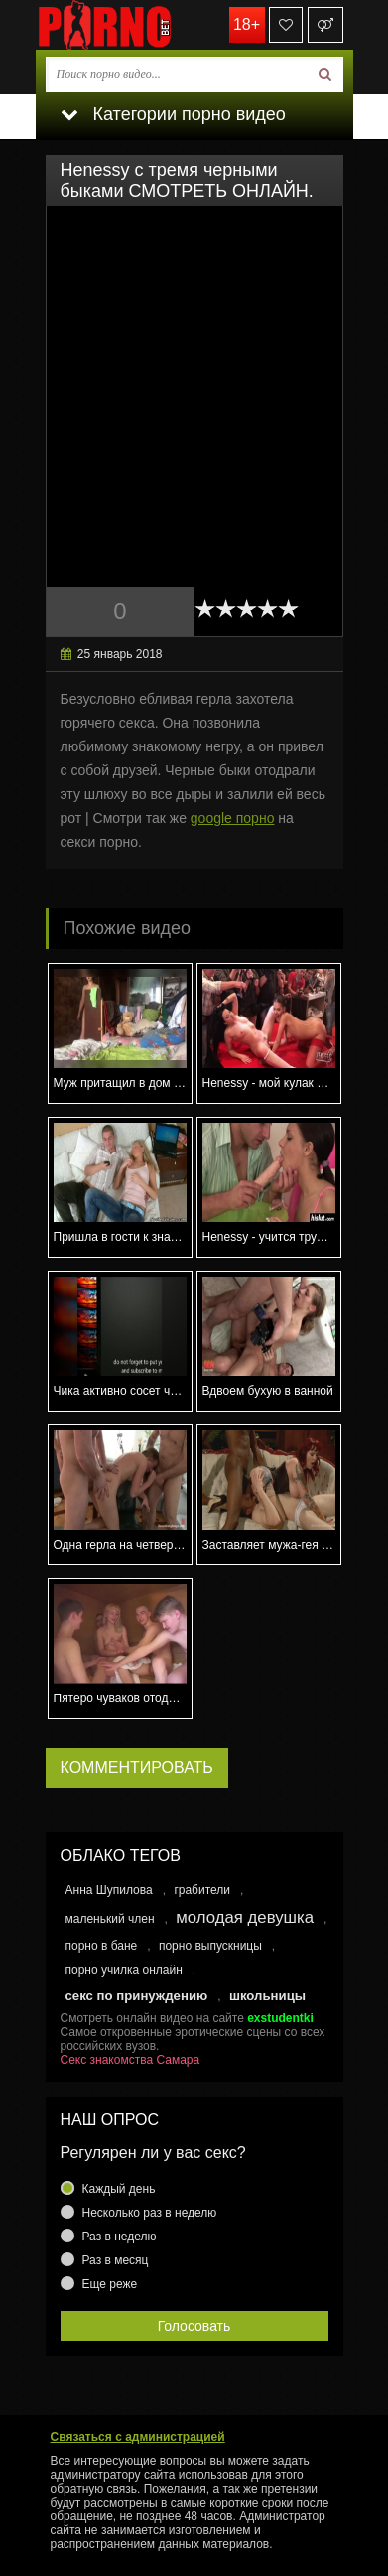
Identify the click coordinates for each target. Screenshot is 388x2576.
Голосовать (194, 2326)
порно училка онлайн (124, 1970)
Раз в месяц (115, 2260)
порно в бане (101, 1946)
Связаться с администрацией (138, 2437)
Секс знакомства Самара (130, 2060)
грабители (202, 1890)
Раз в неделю (119, 2236)
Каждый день (119, 2189)
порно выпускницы (210, 1946)
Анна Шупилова (109, 1890)
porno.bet (135, 25)
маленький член (110, 1919)
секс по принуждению (136, 1995)
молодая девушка (245, 1917)
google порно (233, 818)
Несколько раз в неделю (149, 2213)
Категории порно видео (173, 114)
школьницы (267, 1995)
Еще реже (110, 2284)
